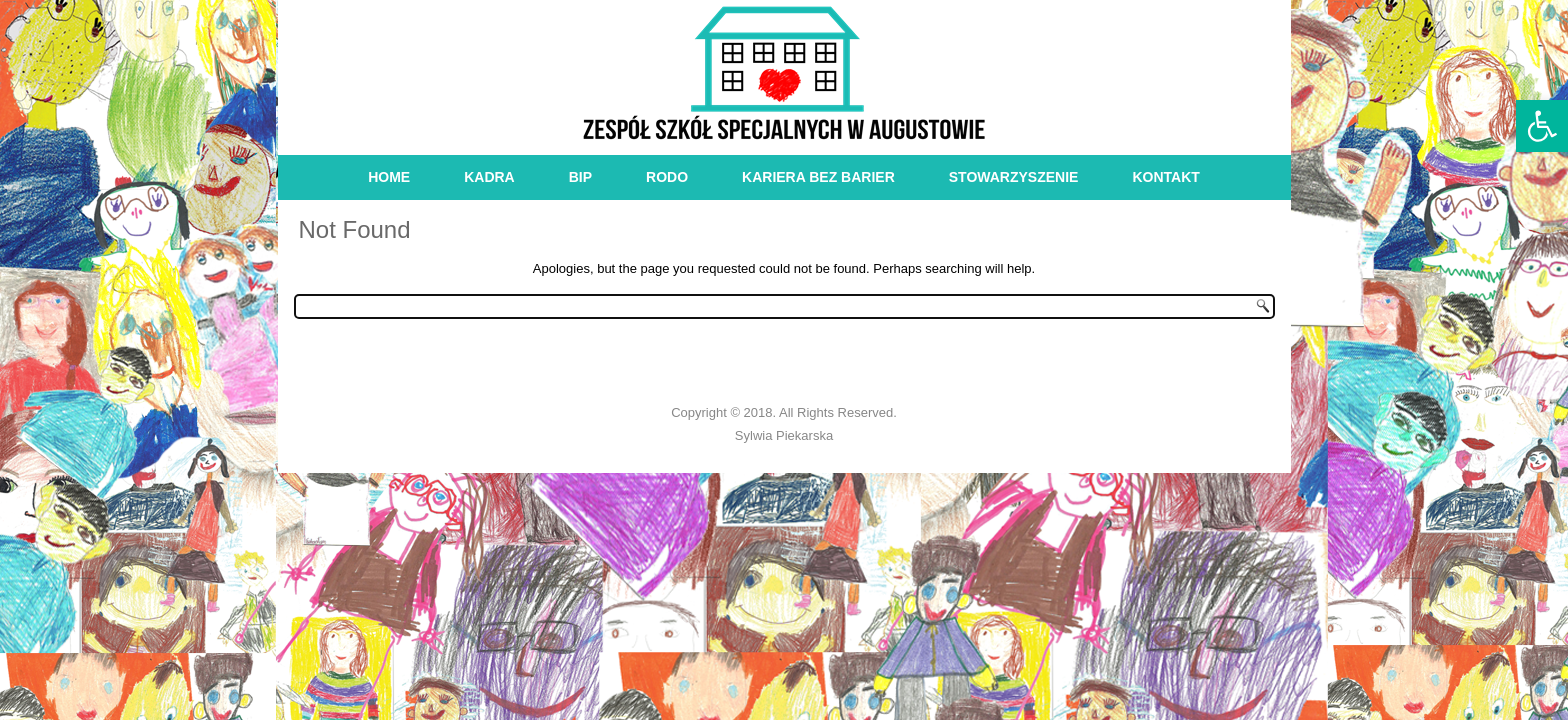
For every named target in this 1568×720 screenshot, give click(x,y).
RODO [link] (667, 177)
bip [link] (580, 177)
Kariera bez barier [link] (818, 177)
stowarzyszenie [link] (1014, 177)
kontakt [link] (1165, 177)
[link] (1542, 126)
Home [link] (389, 177)
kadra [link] (489, 177)
